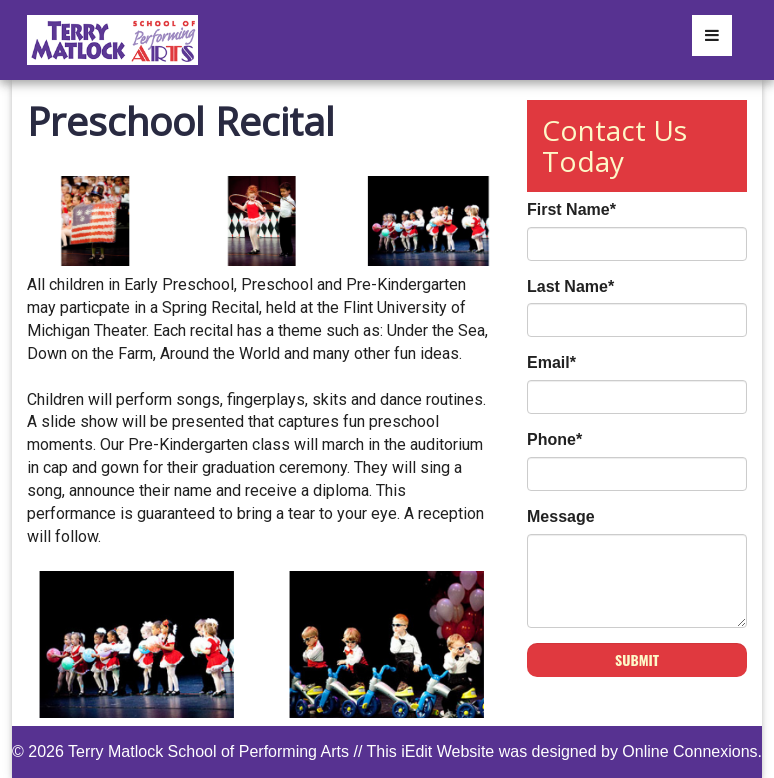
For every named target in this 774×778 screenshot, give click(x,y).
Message (561, 516)
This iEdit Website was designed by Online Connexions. (564, 751)
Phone (554, 439)
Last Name (570, 286)
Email (551, 362)
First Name (571, 209)
